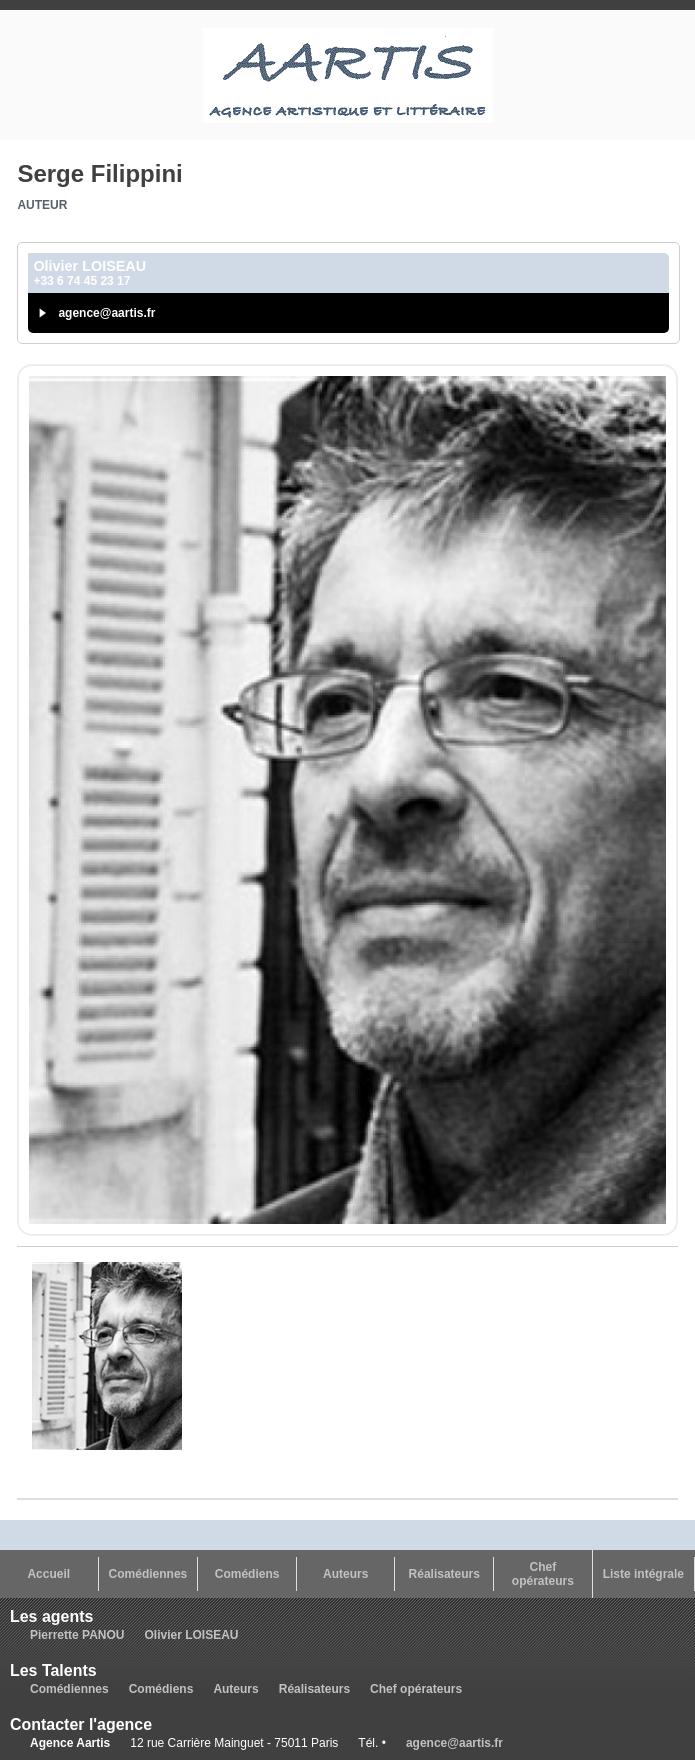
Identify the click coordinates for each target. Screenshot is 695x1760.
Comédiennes (148, 1574)
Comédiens (247, 1574)
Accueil (48, 1574)
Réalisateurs (444, 1574)
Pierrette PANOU (77, 1635)
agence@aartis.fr (106, 313)
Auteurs (345, 1574)
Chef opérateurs (543, 1574)
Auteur (42, 205)
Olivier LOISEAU (191, 1635)
